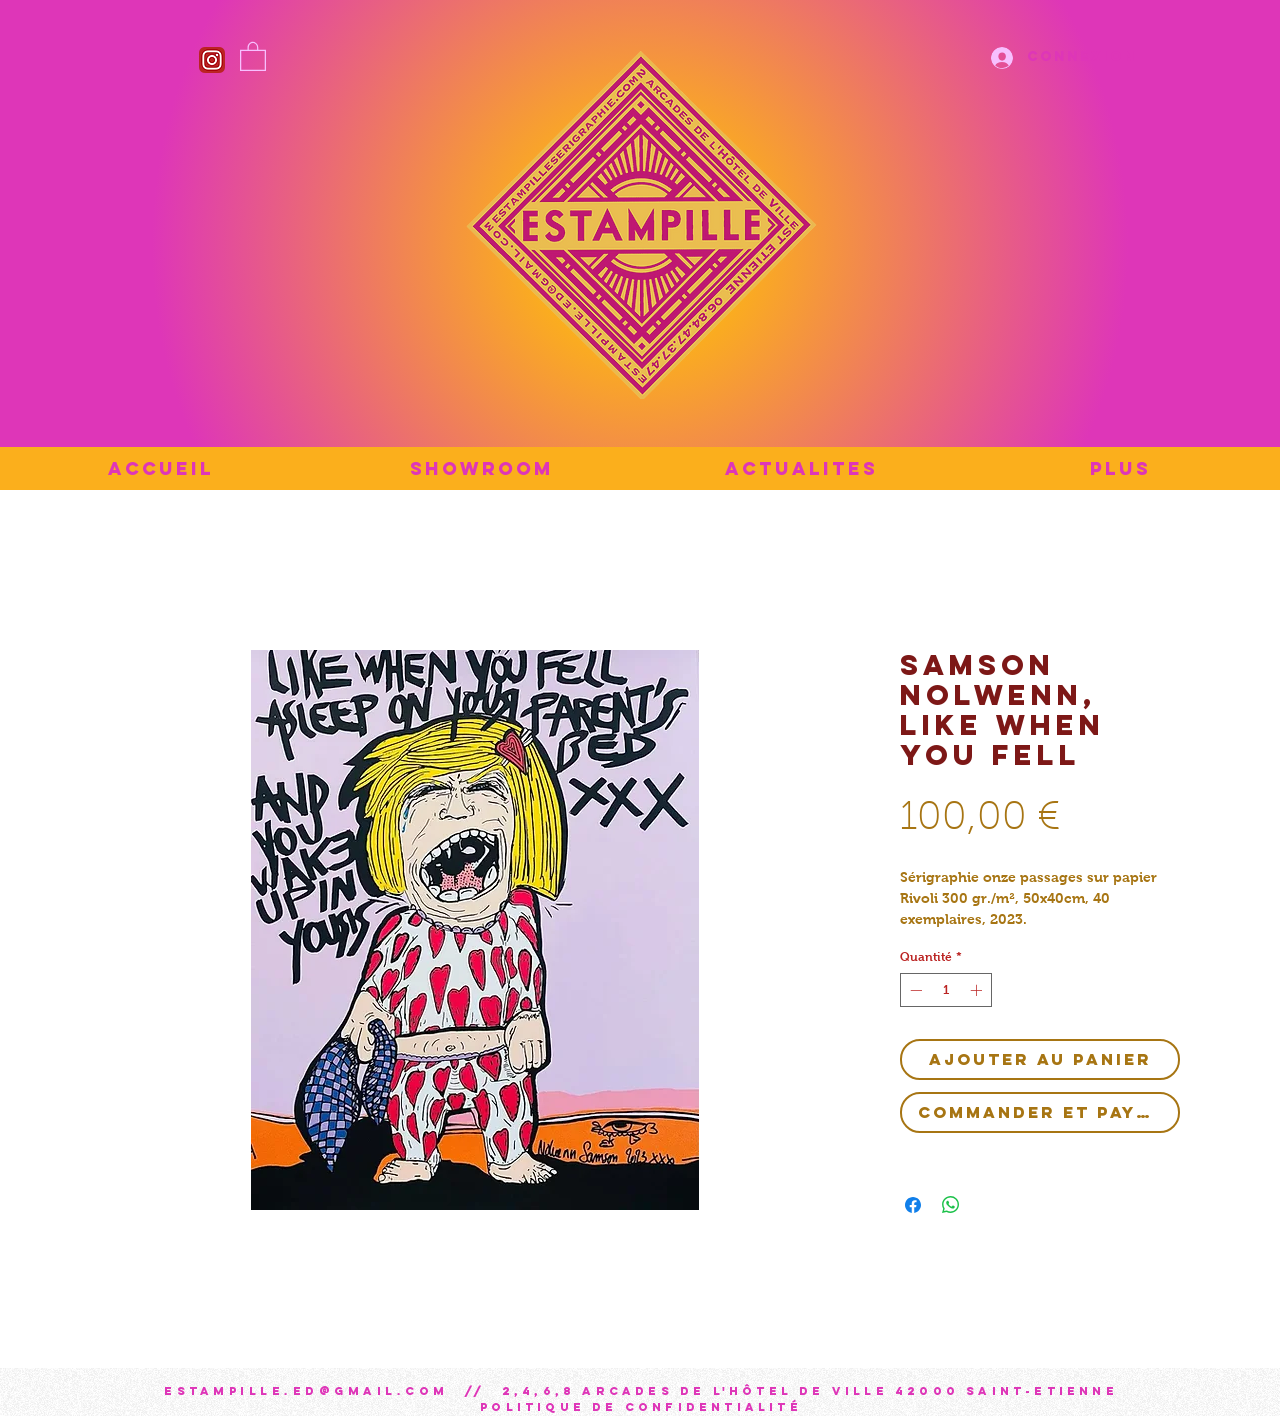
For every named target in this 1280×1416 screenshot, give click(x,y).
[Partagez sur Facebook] (913, 1205)
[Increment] (978, 990)
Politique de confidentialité (641, 1407)
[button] (253, 55)
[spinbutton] (946, 990)
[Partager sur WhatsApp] (951, 1205)
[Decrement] (914, 990)
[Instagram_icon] (212, 60)
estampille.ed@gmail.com (306, 1391)
